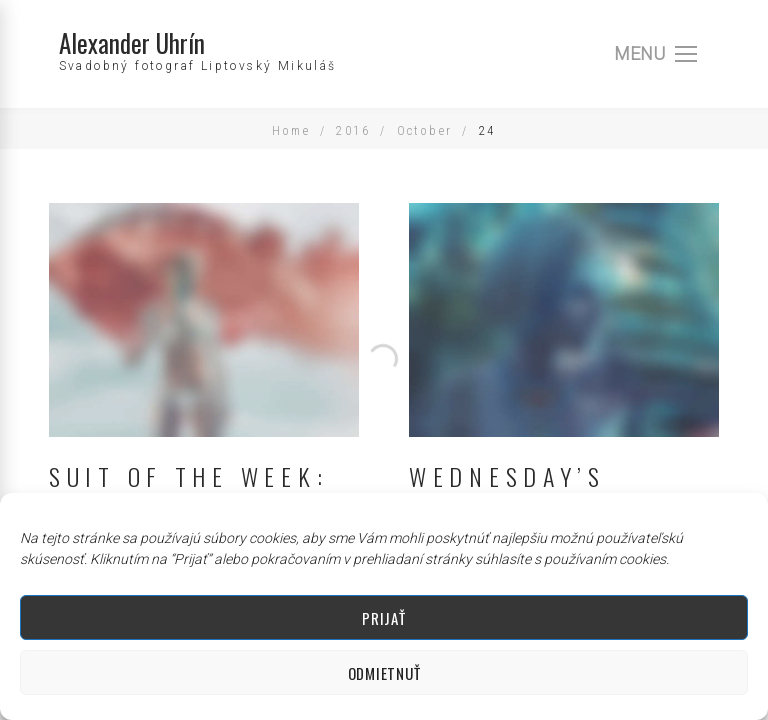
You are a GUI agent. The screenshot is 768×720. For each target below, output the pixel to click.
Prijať (383, 618)
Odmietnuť (384, 673)
